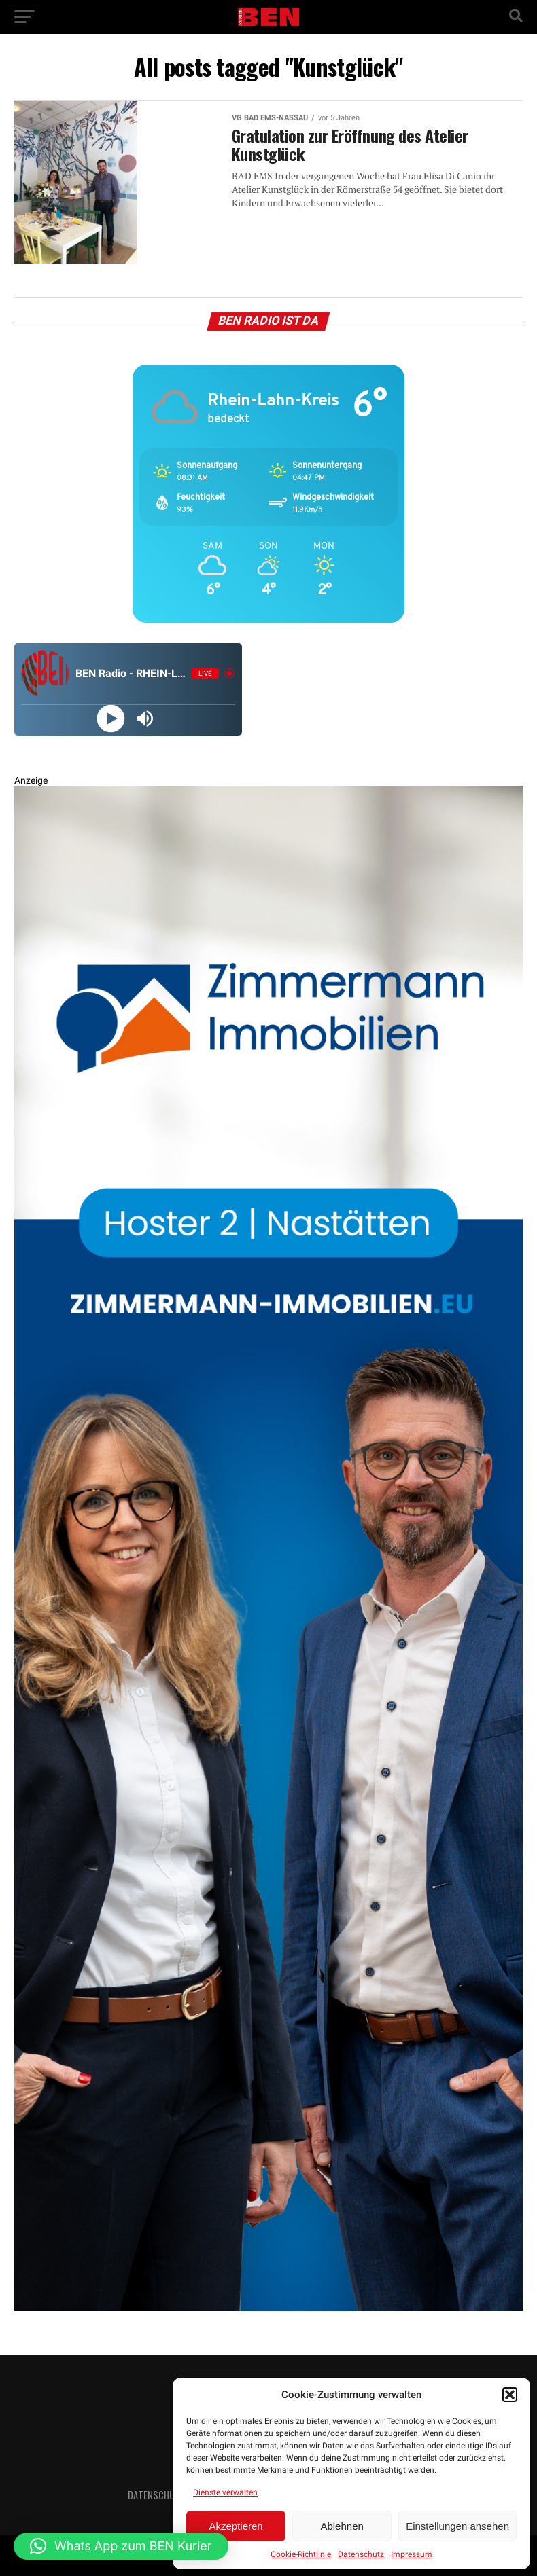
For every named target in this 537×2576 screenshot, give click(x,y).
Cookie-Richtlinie (301, 2554)
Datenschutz (361, 2554)
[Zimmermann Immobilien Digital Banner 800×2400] (268, 2308)
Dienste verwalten (225, 2492)
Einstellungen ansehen (457, 2526)
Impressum (411, 2554)
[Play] (111, 718)
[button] (510, 2394)
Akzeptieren (235, 2526)
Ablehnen (341, 2526)
